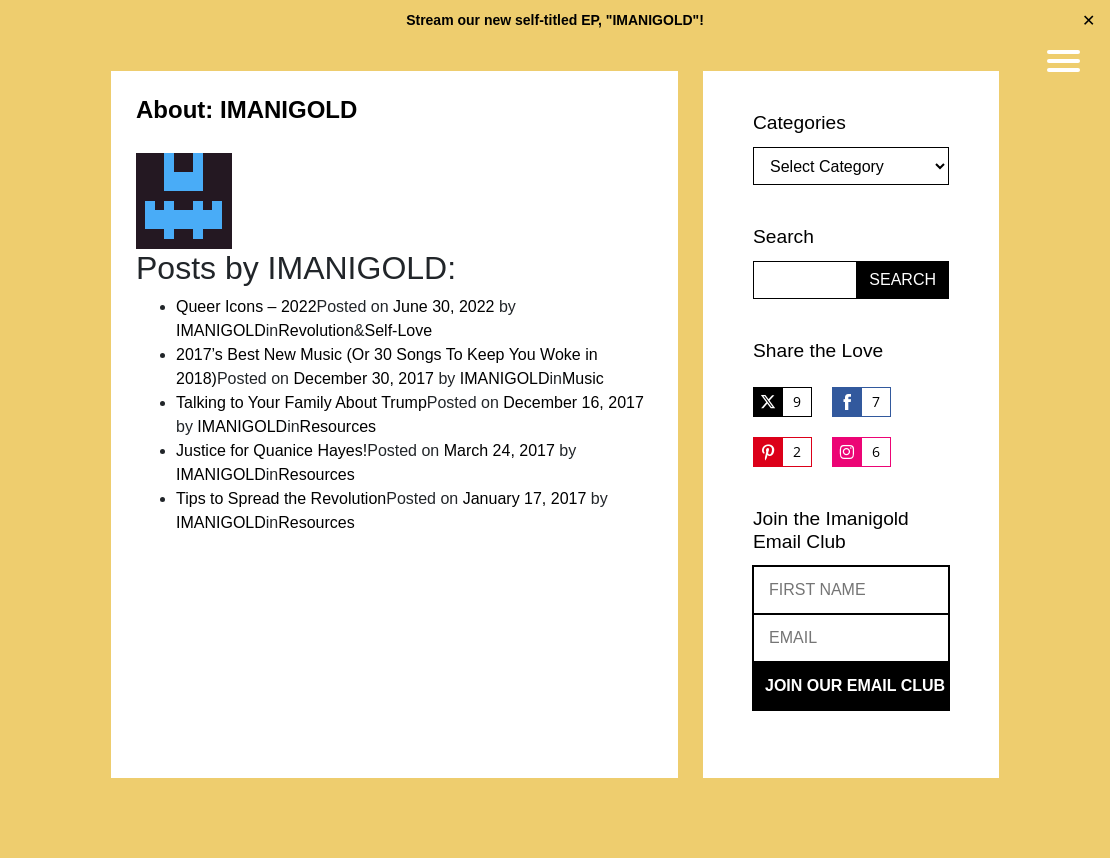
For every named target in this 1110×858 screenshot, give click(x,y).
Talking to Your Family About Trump (301, 402)
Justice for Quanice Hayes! (271, 450)
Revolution (316, 330)
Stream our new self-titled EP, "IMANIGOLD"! (555, 20)
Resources (338, 426)
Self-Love (399, 330)
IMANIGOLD (221, 330)
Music (583, 378)
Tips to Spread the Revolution (281, 498)
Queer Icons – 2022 (246, 306)
